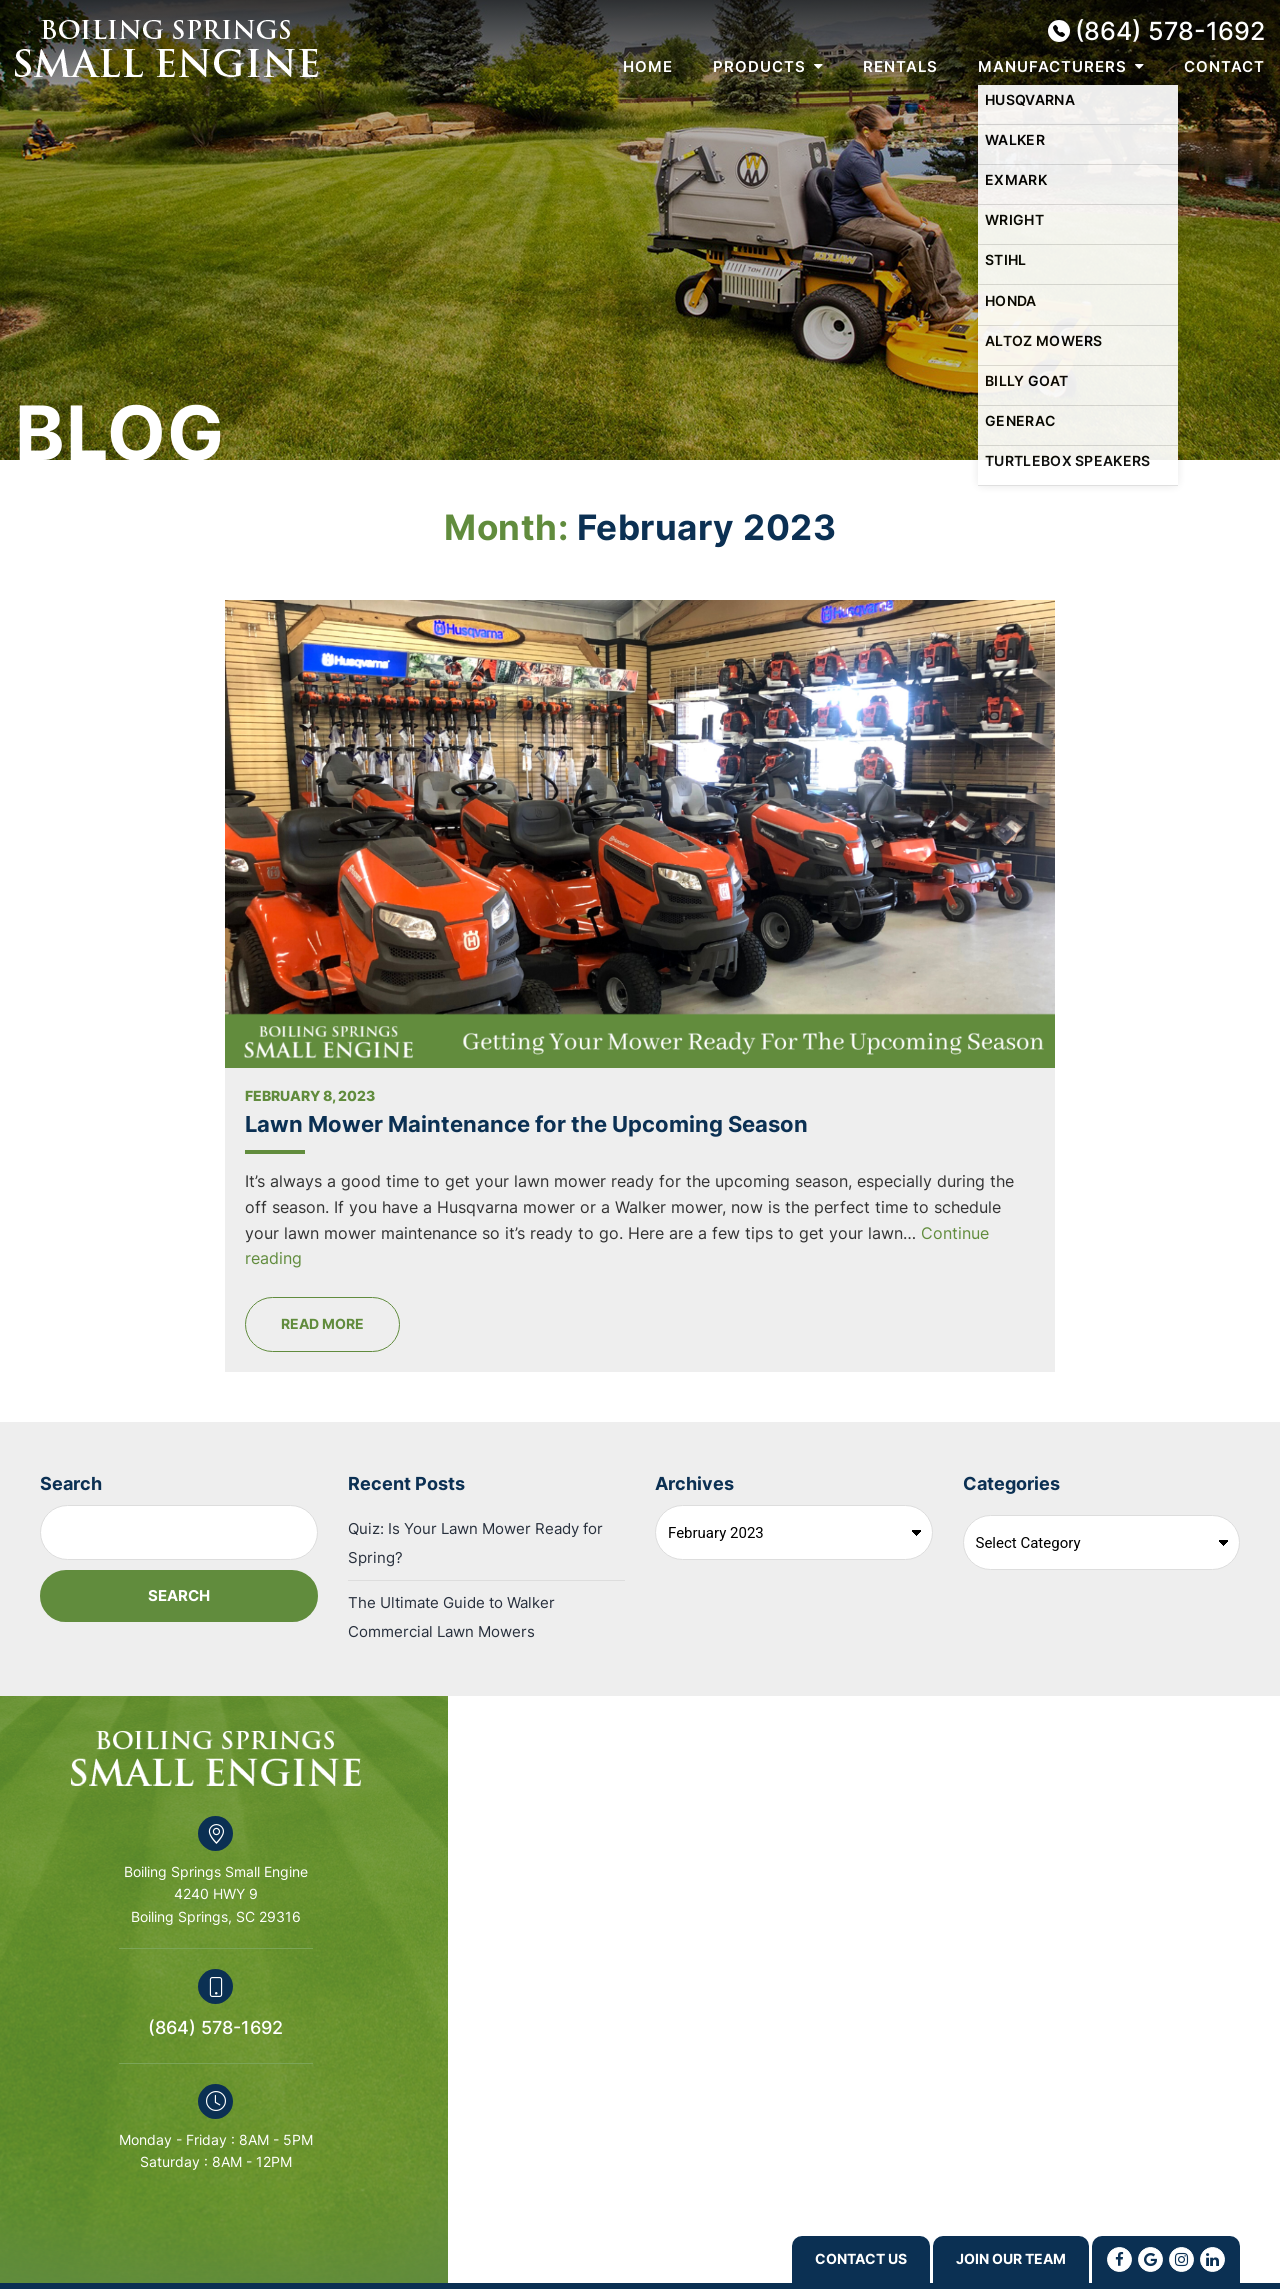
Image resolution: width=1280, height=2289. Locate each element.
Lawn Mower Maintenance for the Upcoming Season (632, 882)
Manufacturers (1052, 67)
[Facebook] (1119, 2258)
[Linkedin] (1212, 2258)
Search (71, 1357)
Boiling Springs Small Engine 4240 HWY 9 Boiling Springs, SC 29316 (216, 1769)
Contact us (822, 2258)
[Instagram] (1181, 2258)
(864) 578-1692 (1170, 31)
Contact (1224, 67)
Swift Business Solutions (194, 2244)
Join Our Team (997, 2258)
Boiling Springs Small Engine (166, 48)
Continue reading (537, 1133)
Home (648, 67)
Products (759, 67)
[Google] (1150, 2258)
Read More (549, 1198)
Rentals (900, 67)
